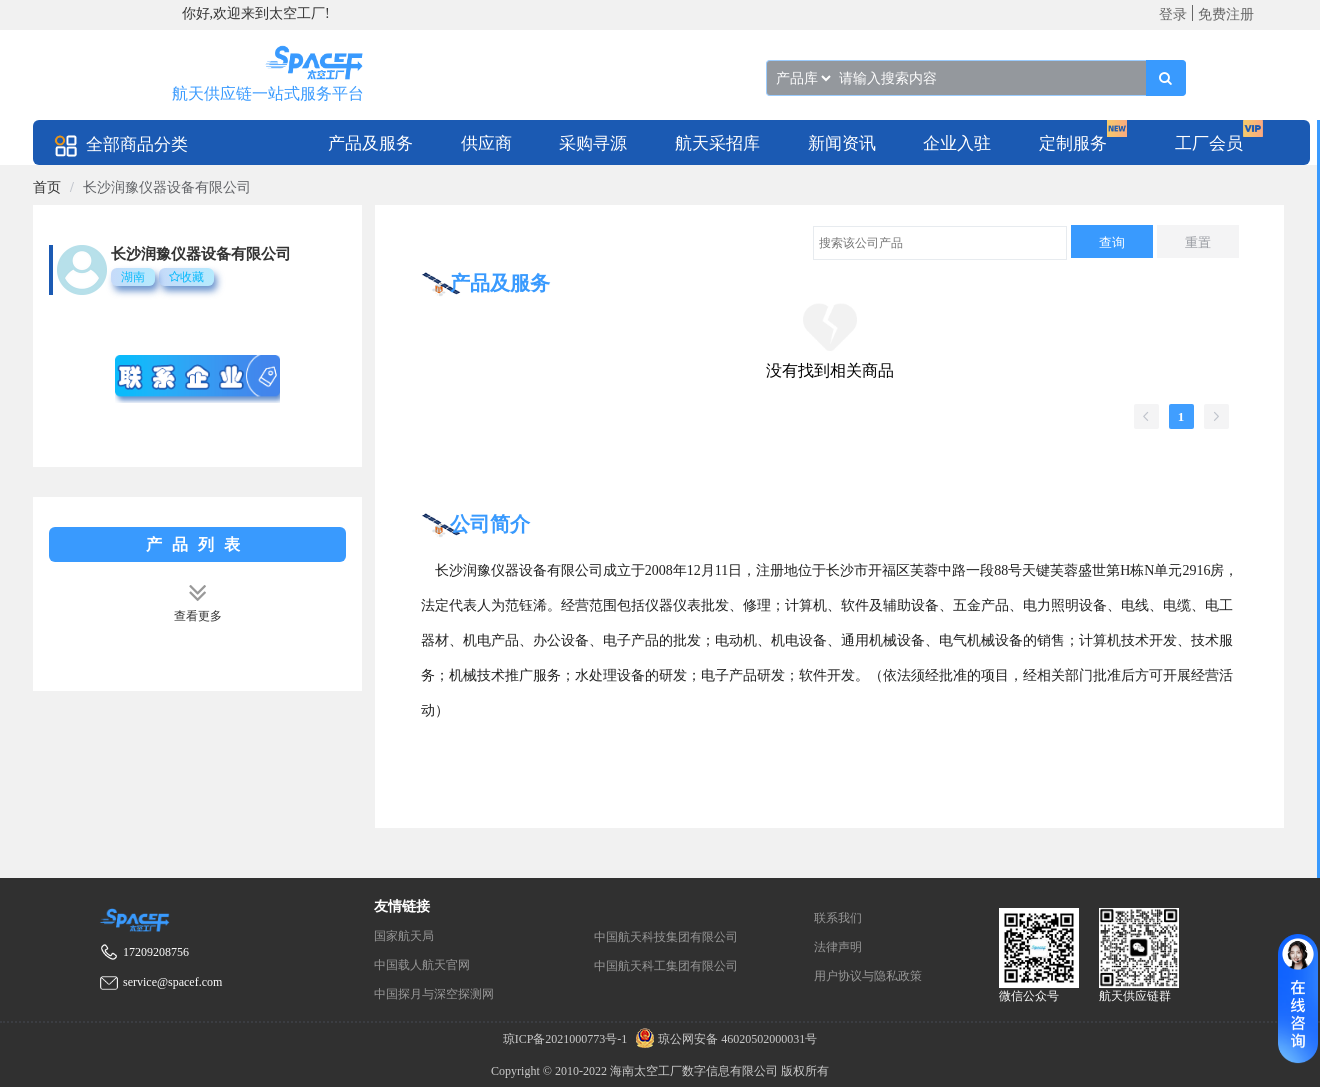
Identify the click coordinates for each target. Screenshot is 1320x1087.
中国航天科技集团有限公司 (666, 937)
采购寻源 (593, 143)
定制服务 (1073, 143)
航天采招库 (717, 143)
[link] (47, 187)
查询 (1112, 242)
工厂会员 (1209, 143)
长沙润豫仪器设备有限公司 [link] (167, 187)
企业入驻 (957, 143)
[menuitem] (370, 142)
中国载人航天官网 (422, 965)
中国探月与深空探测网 (434, 994)
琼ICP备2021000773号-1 (567, 1039)
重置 (1198, 242)
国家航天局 (404, 936)
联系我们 (838, 918)
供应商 (486, 143)
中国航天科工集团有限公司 (666, 966)
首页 (47, 187)
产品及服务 (370, 143)
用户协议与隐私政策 (868, 976)
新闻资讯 (842, 143)
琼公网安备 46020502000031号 (723, 1039)
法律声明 (838, 947)
